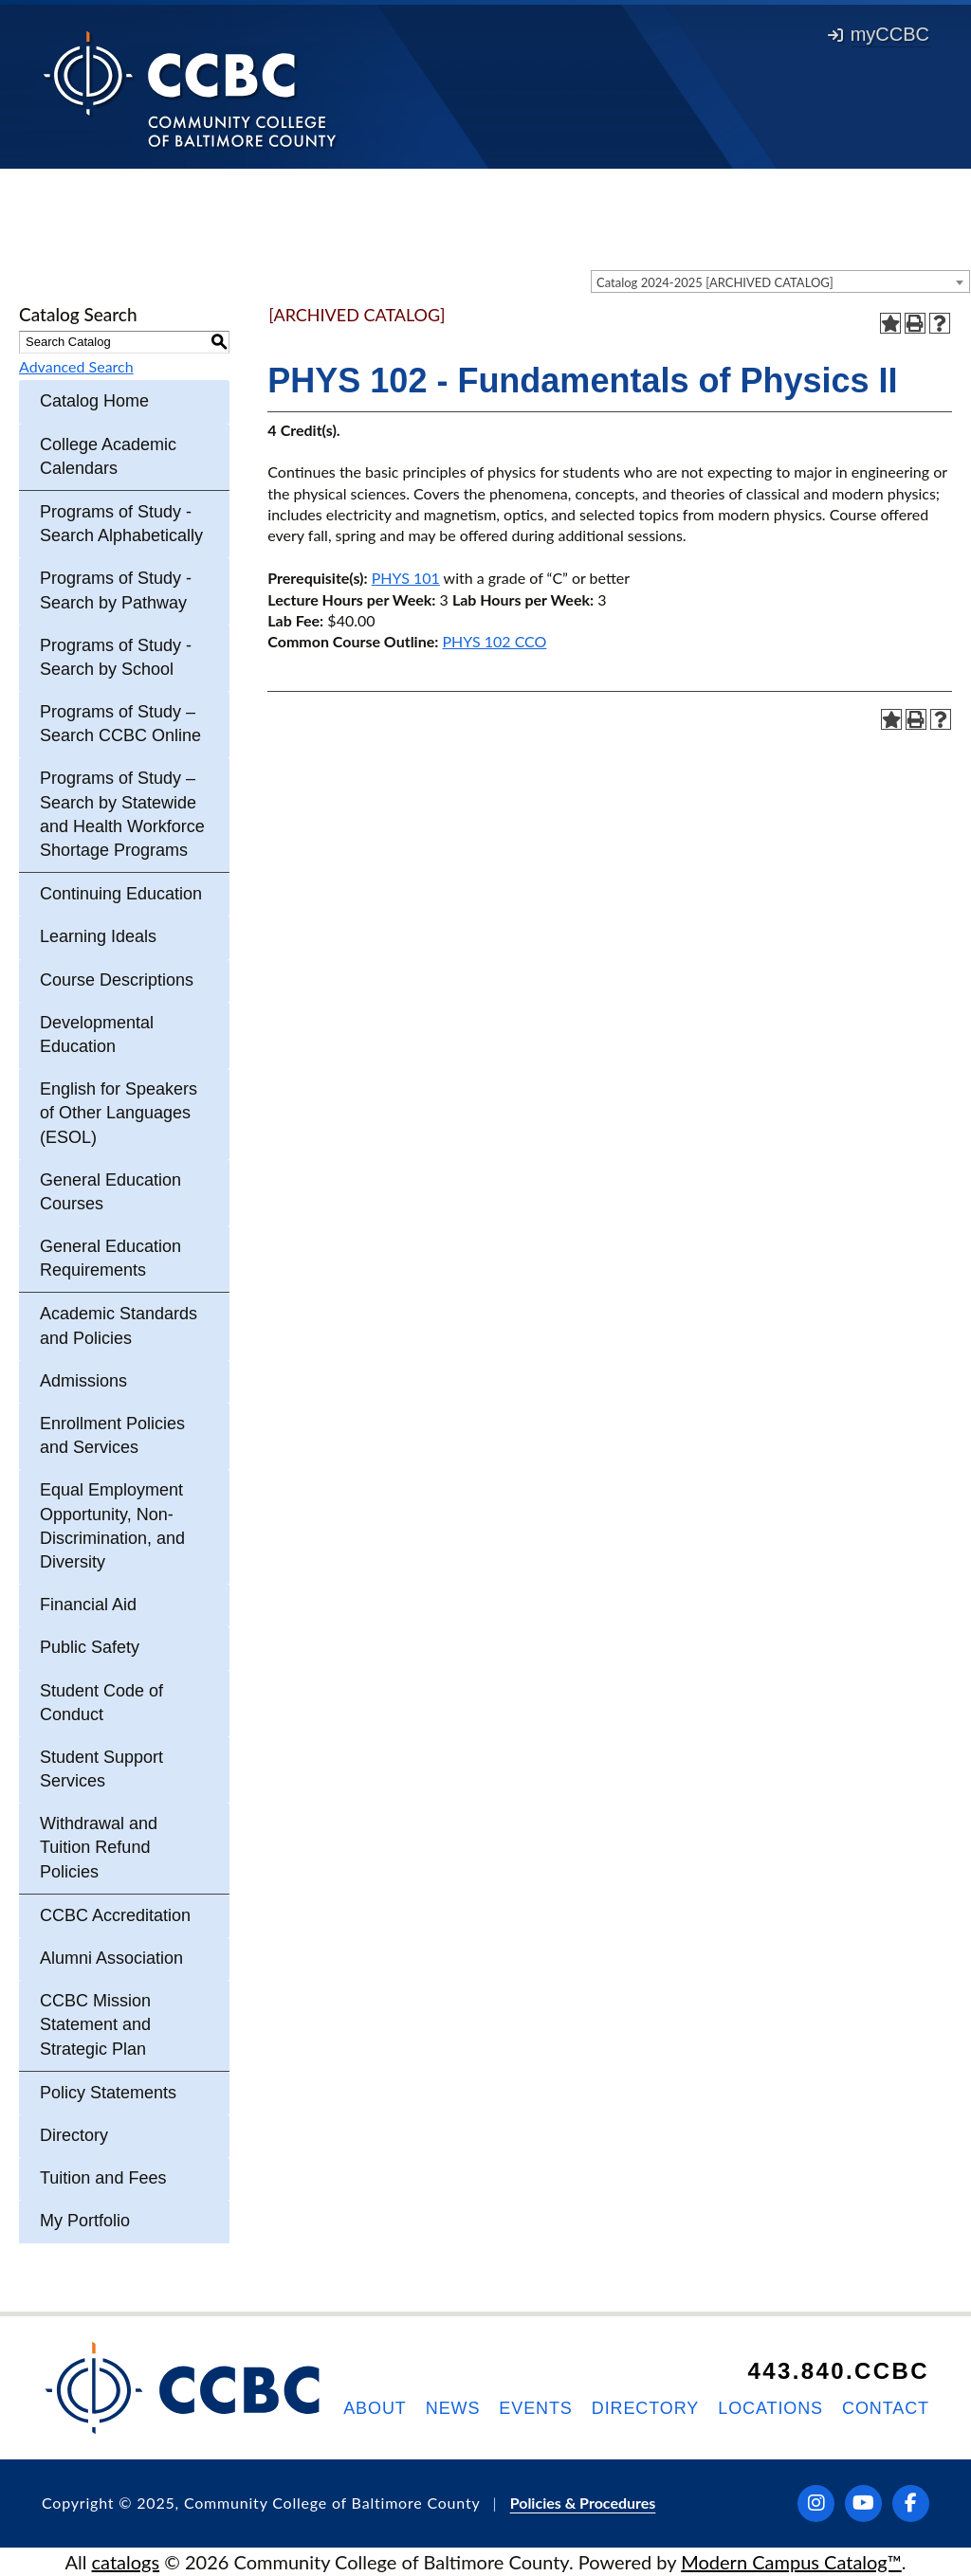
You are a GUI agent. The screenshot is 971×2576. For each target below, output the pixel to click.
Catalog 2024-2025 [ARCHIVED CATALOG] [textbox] (715, 282)
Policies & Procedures (583, 2503)
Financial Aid (88, 1604)
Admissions (83, 1380)
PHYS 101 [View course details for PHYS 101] (406, 578)
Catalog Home (94, 400)
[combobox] (780, 281)
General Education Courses (110, 1191)
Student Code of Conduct (101, 1702)
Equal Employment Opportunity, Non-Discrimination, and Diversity (112, 1525)
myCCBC (878, 34)
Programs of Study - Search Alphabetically (121, 523)
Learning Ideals (98, 936)
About (375, 2408)
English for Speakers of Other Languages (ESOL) (118, 1112)
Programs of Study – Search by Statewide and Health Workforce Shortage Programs (122, 814)
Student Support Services (101, 1769)
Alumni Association (111, 1958)
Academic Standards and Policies (118, 1325)
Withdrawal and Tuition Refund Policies (98, 1847)
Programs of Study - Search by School (116, 657)
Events (535, 2408)
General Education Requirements (110, 1258)
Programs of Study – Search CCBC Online (120, 723)
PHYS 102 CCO (494, 641)
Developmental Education (97, 1034)
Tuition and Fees (103, 2177)
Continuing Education (121, 893)
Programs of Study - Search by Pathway (116, 590)
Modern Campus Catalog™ (791, 2561)
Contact (885, 2408)
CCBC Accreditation (115, 1915)
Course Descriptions (116, 980)
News (453, 2408)
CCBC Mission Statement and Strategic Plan (95, 2024)
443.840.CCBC (838, 2371)
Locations (770, 2408)
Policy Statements (108, 2092)
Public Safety (89, 1647)
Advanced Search (76, 366)
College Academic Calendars (108, 456)
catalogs (126, 2561)
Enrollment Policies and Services (112, 1435)
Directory (74, 2135)
